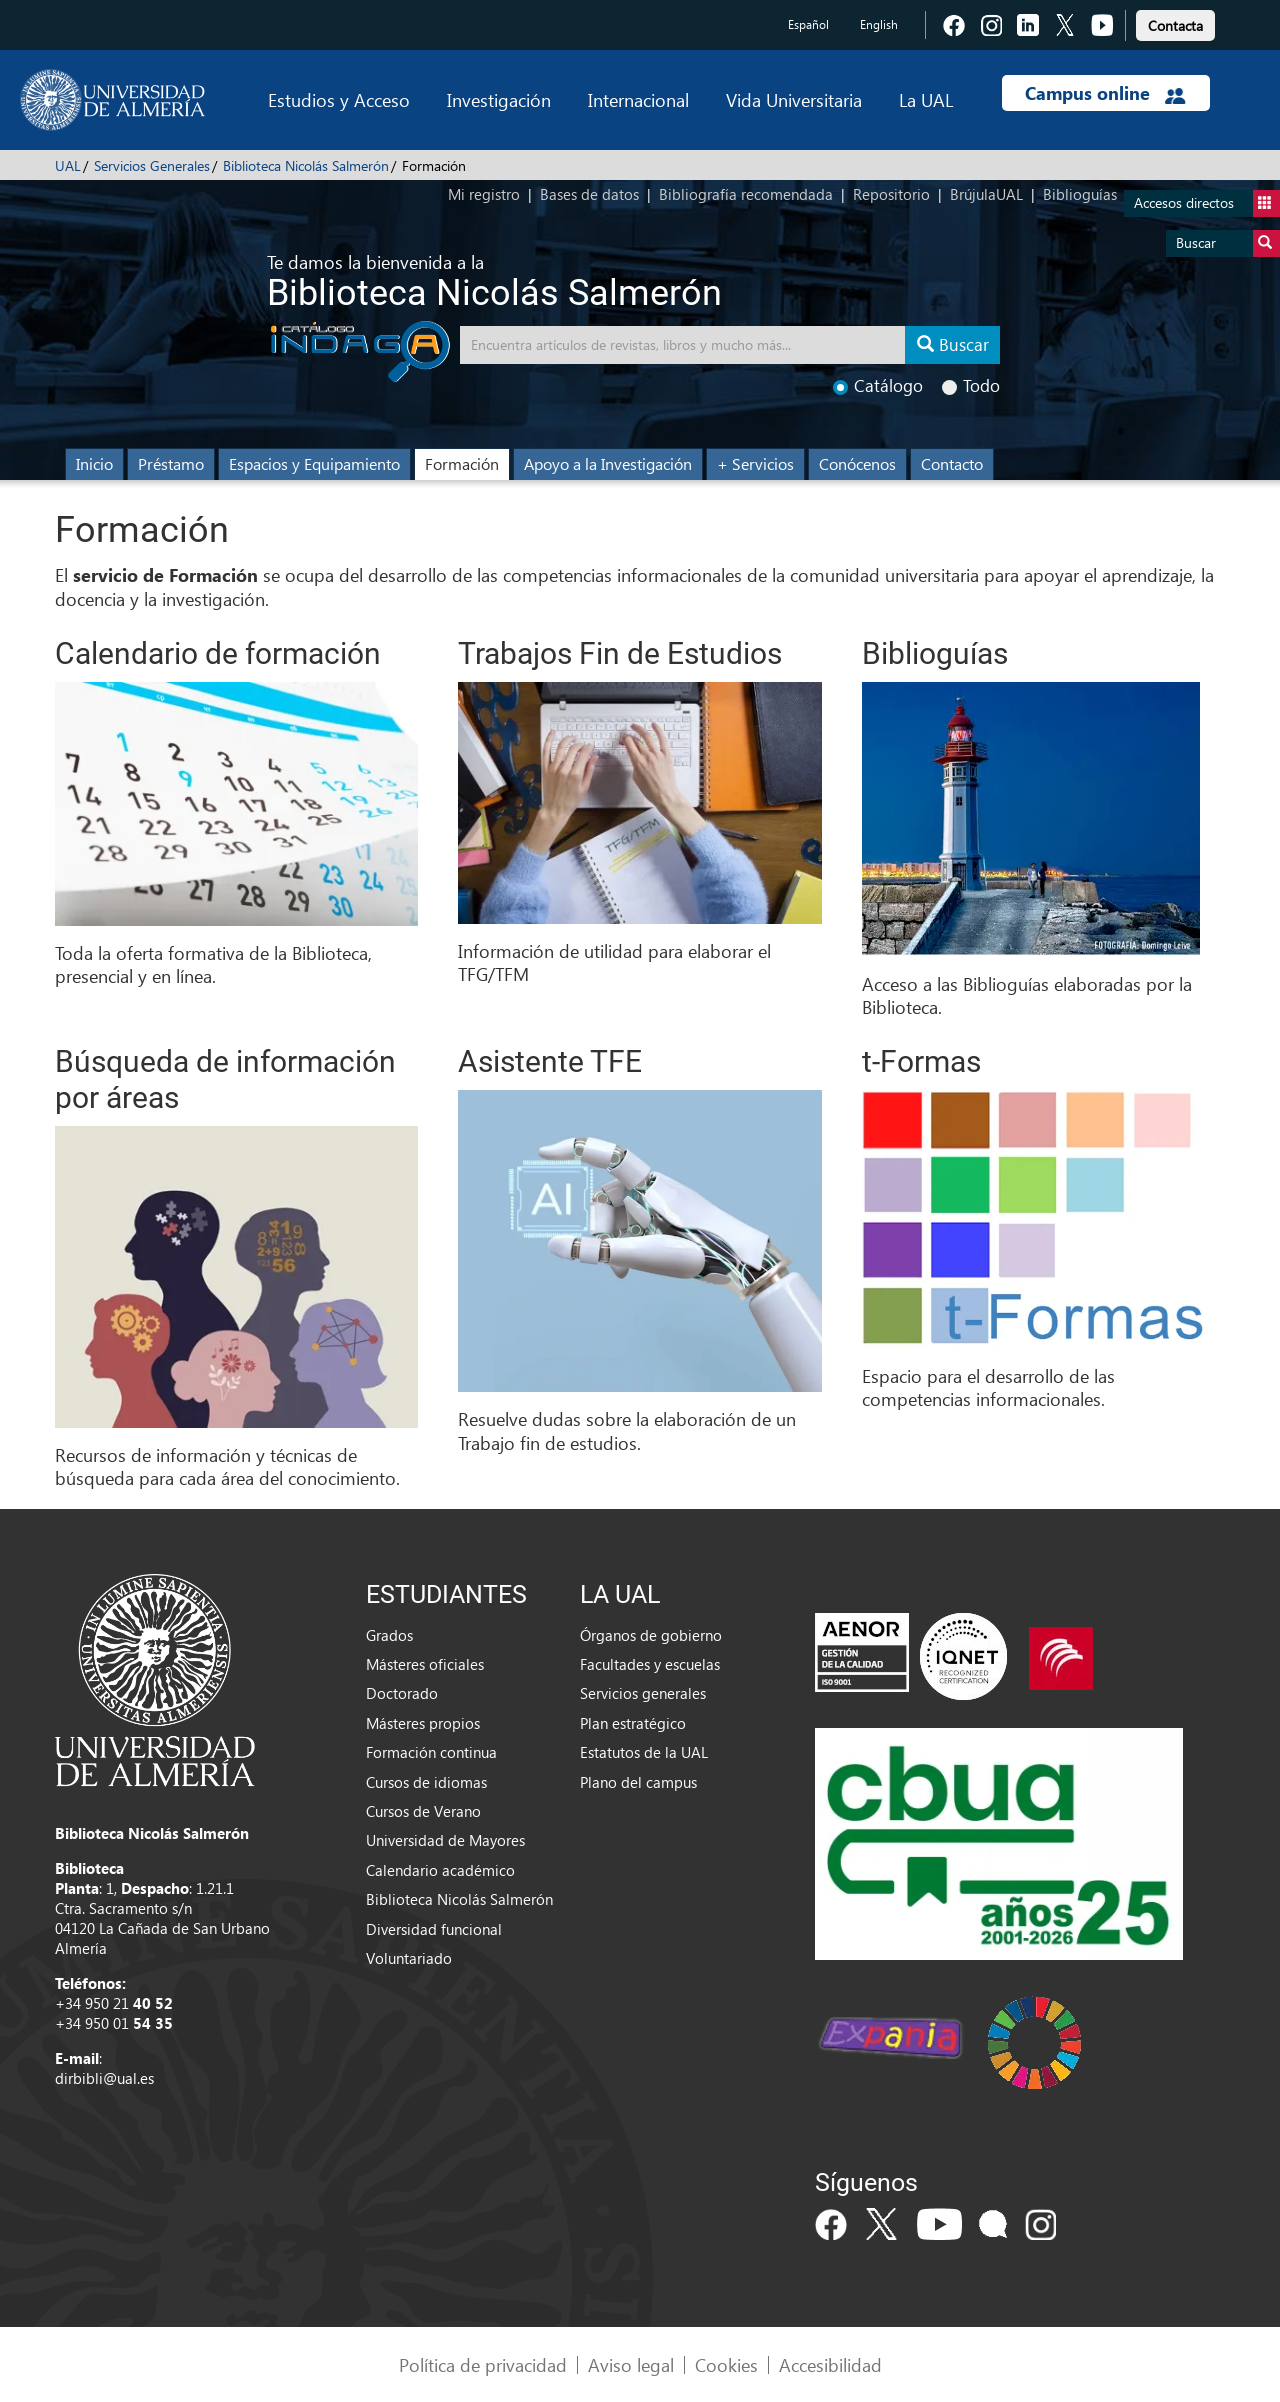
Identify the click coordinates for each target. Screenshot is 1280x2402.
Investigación (499, 99)
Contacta (1175, 25)
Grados (389, 1635)
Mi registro (484, 194)
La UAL (926, 99)
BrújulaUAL (986, 194)
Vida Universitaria (794, 99)
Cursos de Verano (423, 1811)
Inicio (94, 463)
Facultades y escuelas (650, 1664)
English (879, 24)
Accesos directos (1207, 203)
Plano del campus (638, 1782)
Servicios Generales (152, 165)
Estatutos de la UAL (644, 1752)
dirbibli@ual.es (104, 2078)
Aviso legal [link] (631, 2364)
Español (808, 24)
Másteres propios (423, 1723)
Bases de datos (589, 194)
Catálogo (878, 385)
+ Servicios (755, 463)
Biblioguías (1080, 194)
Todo (971, 385)
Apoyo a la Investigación (608, 463)
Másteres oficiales (425, 1664)
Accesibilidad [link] (830, 2364)
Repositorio (891, 194)
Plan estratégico (633, 1723)
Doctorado (402, 1693)
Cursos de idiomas (426, 1782)
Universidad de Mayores (445, 1840)
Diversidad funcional (434, 1929)
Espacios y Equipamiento (314, 463)
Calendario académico (440, 1870)
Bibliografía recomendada (746, 194)
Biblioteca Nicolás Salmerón (306, 165)
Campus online (1105, 93)
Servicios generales (643, 1693)
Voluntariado (409, 1958)
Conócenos (857, 463)
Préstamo (171, 463)
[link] (1175, 22)
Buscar (1228, 243)
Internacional (638, 99)
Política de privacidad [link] (483, 2364)
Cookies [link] (726, 2364)
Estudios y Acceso (339, 99)
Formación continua (431, 1752)
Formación (462, 463)
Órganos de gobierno (651, 1635)
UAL (68, 165)
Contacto (952, 463)
